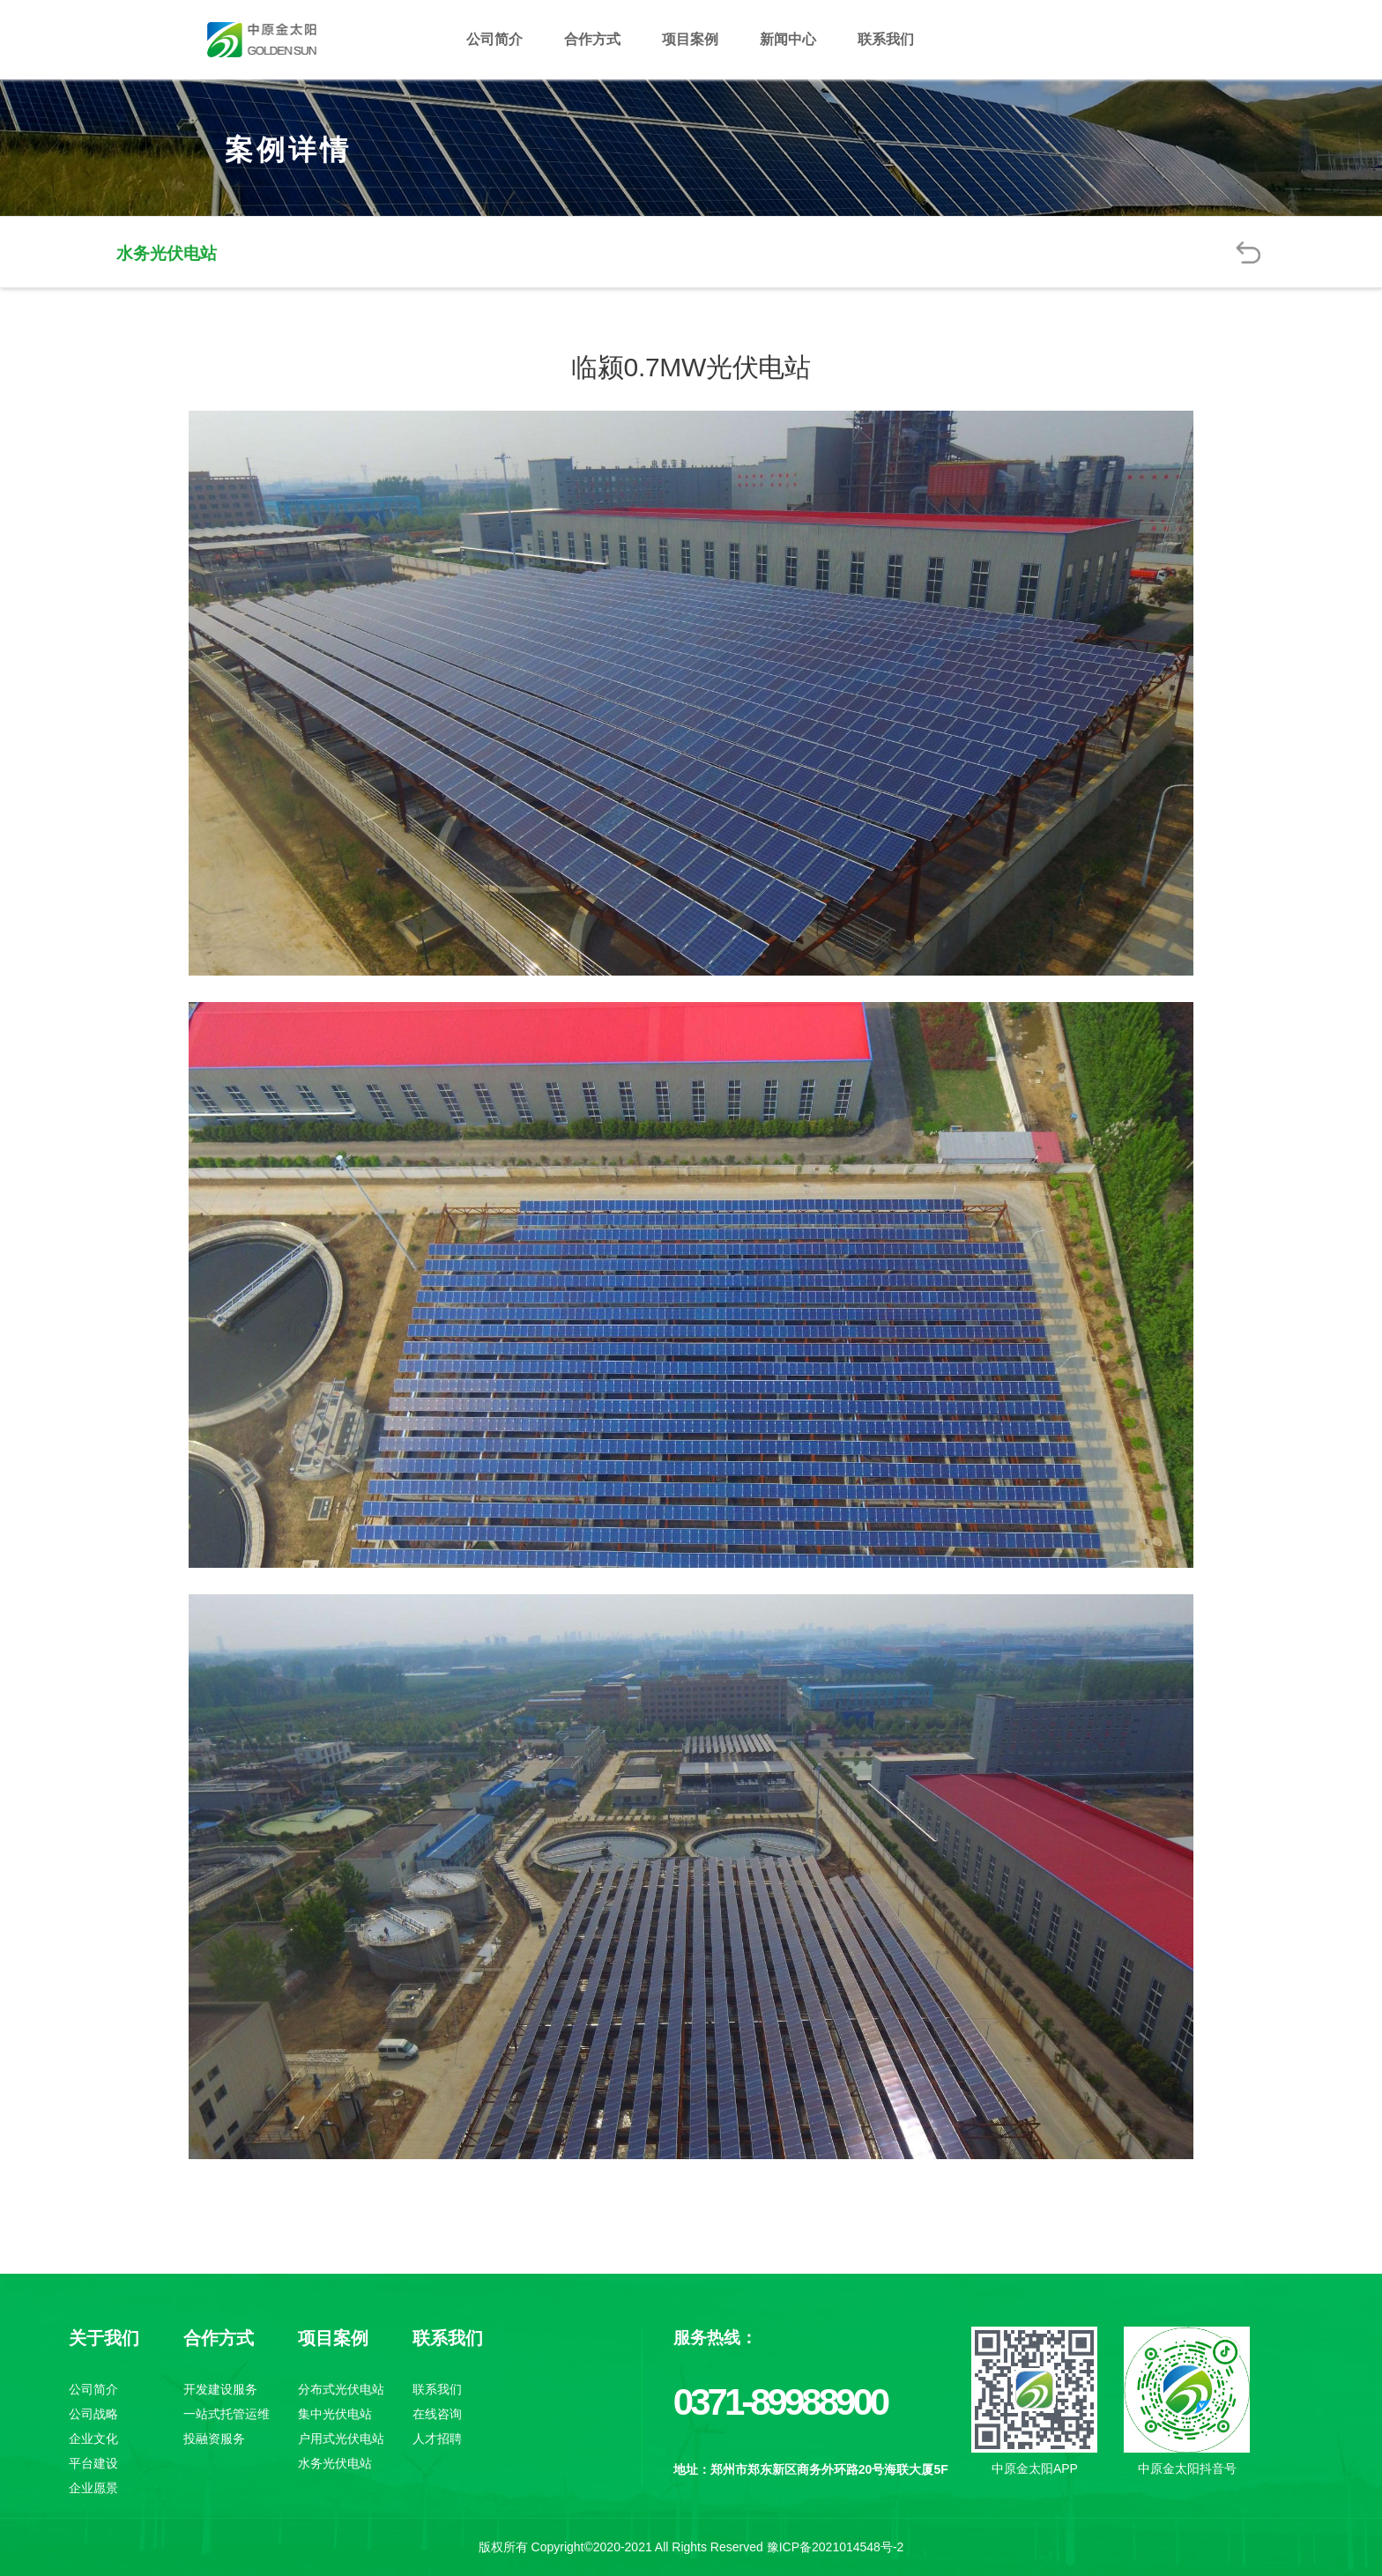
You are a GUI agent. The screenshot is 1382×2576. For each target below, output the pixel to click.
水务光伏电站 (335, 2463)
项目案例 (690, 39)
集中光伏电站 (335, 2414)
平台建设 (93, 2463)
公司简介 (494, 39)
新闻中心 (788, 39)
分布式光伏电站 (341, 2389)
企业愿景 (93, 2488)
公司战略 (93, 2414)
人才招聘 (437, 2438)
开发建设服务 (220, 2389)
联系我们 (886, 39)
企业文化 (93, 2438)
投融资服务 (214, 2438)
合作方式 (592, 39)
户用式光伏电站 (341, 2438)
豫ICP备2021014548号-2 (835, 2547)
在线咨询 (437, 2414)
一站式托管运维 (226, 2414)
